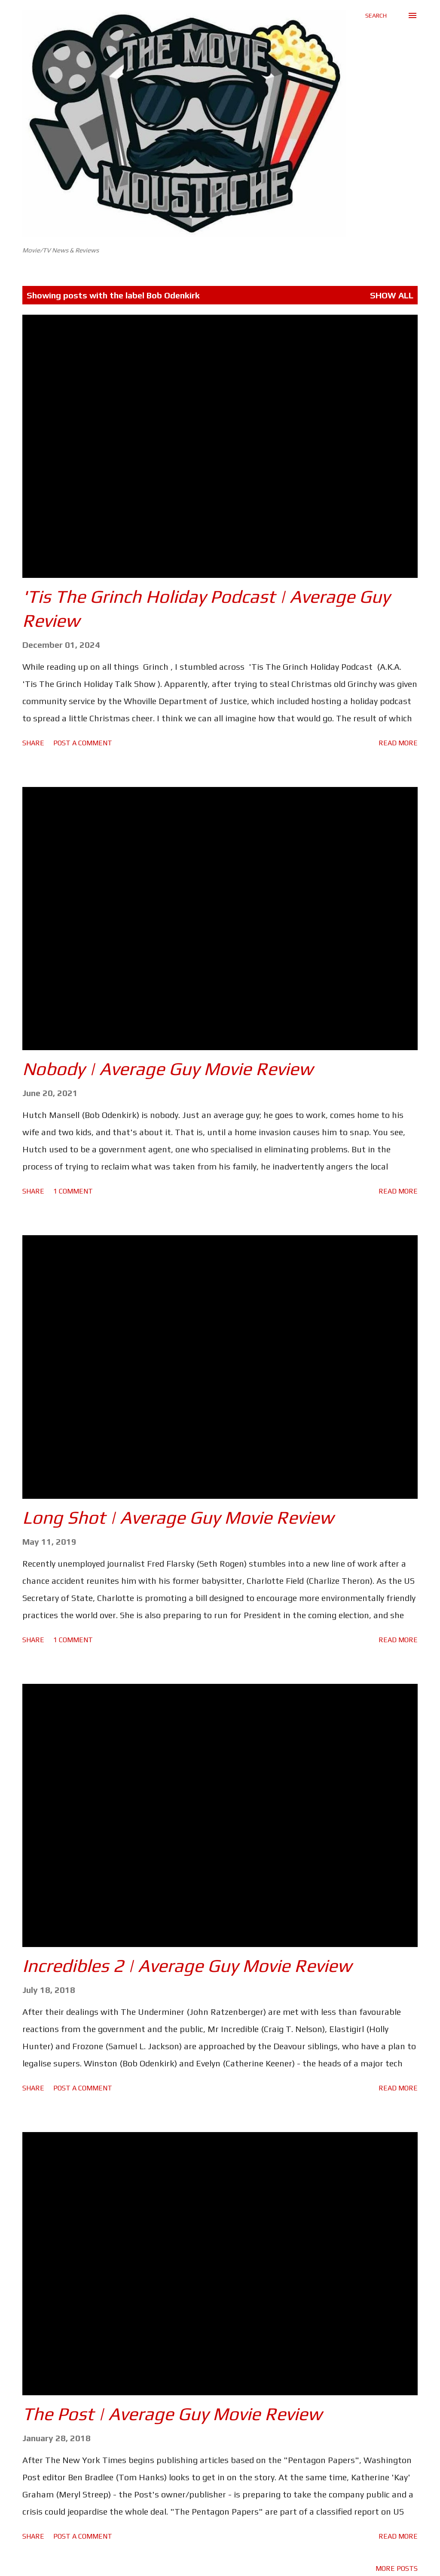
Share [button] (33, 743)
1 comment (73, 1191)
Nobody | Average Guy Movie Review (167, 1068)
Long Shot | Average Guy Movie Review (177, 1517)
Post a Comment (82, 743)
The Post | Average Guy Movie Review (172, 2413)
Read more (398, 743)
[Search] (376, 15)
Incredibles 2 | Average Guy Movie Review (186, 1965)
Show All (391, 295)
